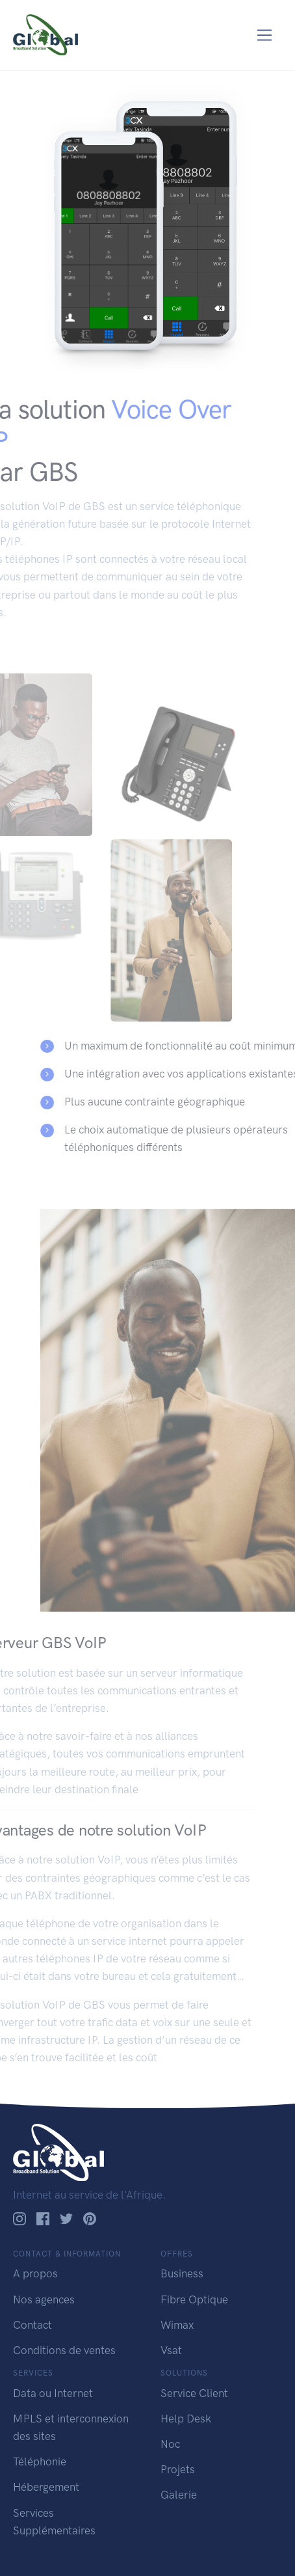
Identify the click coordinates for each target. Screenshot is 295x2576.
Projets (177, 2469)
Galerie (178, 2494)
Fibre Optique (194, 2299)
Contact (32, 2324)
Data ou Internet (53, 2393)
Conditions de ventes (64, 2350)
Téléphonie (39, 2461)
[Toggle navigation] (265, 35)
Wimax (177, 2324)
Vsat (171, 2350)
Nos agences (44, 2299)
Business (181, 2273)
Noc (170, 2443)
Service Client (194, 2393)
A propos (35, 2273)
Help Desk (185, 2418)
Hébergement (46, 2486)
